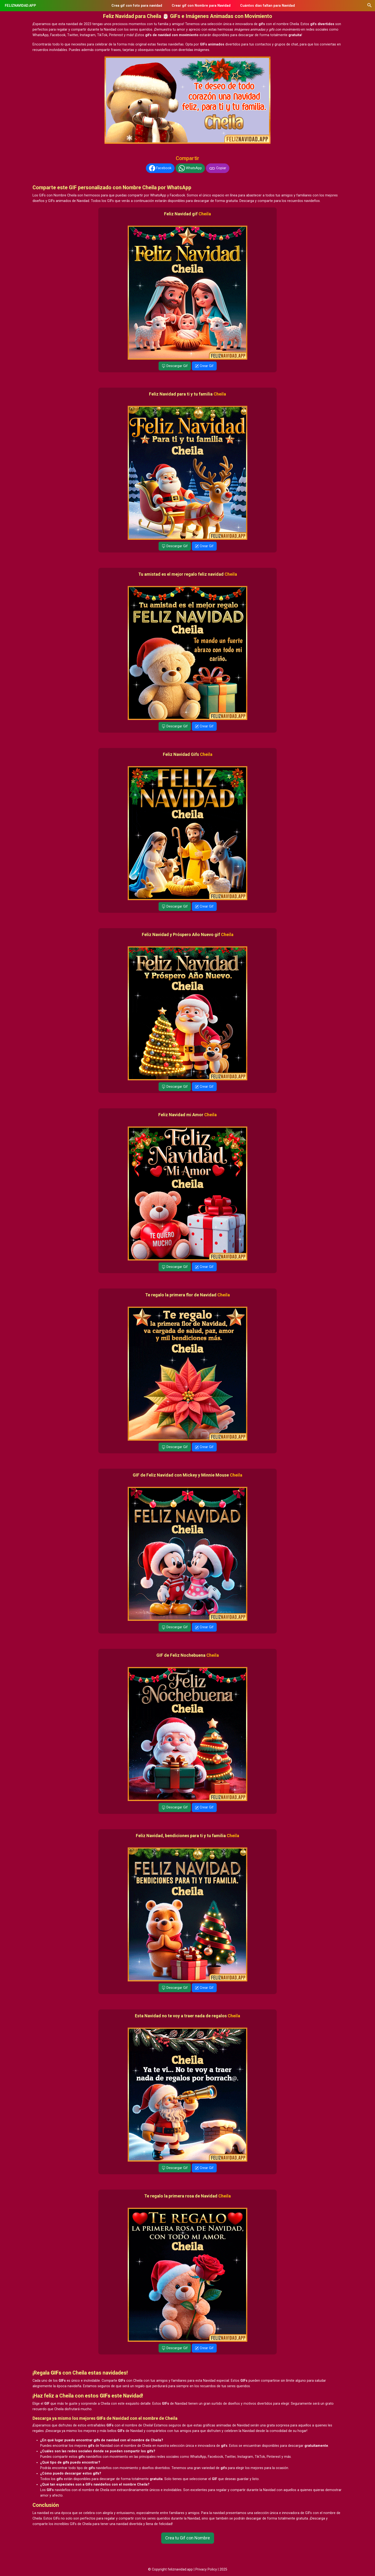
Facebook (160, 168)
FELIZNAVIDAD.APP (20, 6)
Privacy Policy (206, 2569)
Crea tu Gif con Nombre (187, 2537)
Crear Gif (204, 366)
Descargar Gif (175, 366)
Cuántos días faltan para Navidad (267, 6)
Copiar (217, 168)
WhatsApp (190, 168)
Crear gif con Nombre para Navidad (201, 6)
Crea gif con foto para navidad (136, 6)
